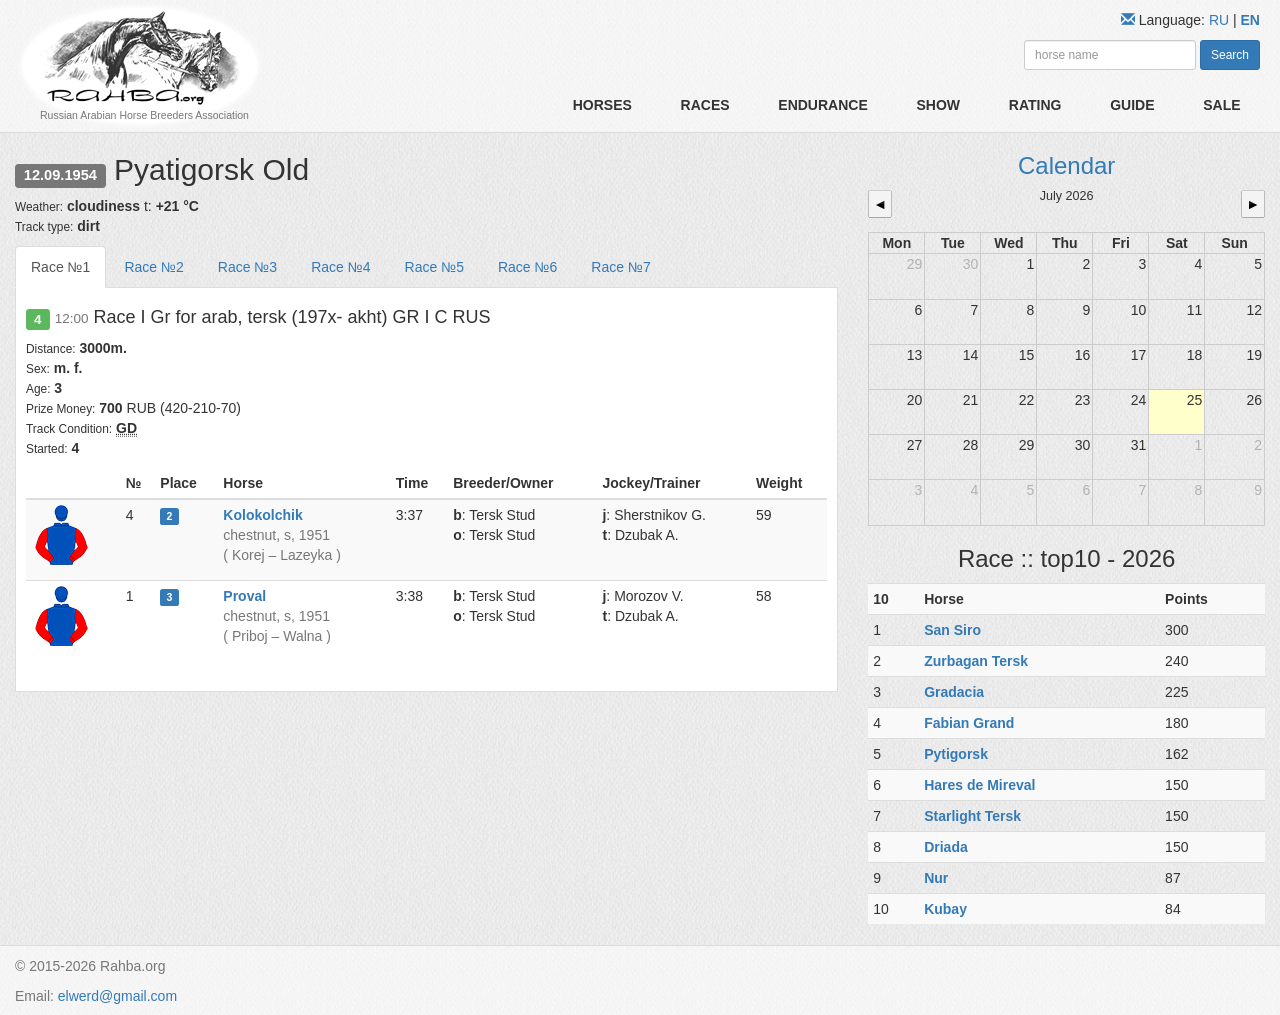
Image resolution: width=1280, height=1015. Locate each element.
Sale (1221, 105)
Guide (1132, 105)
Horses (602, 105)
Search (1230, 55)
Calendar (1066, 165)
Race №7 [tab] (620, 267)
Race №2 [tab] (153, 267)
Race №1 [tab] (60, 267)
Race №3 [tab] (247, 267)
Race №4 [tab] (340, 267)
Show (938, 105)
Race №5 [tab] (434, 267)
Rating (1035, 105)
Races (705, 105)
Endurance (822, 105)
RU (1221, 20)
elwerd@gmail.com (117, 996)
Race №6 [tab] (527, 267)
